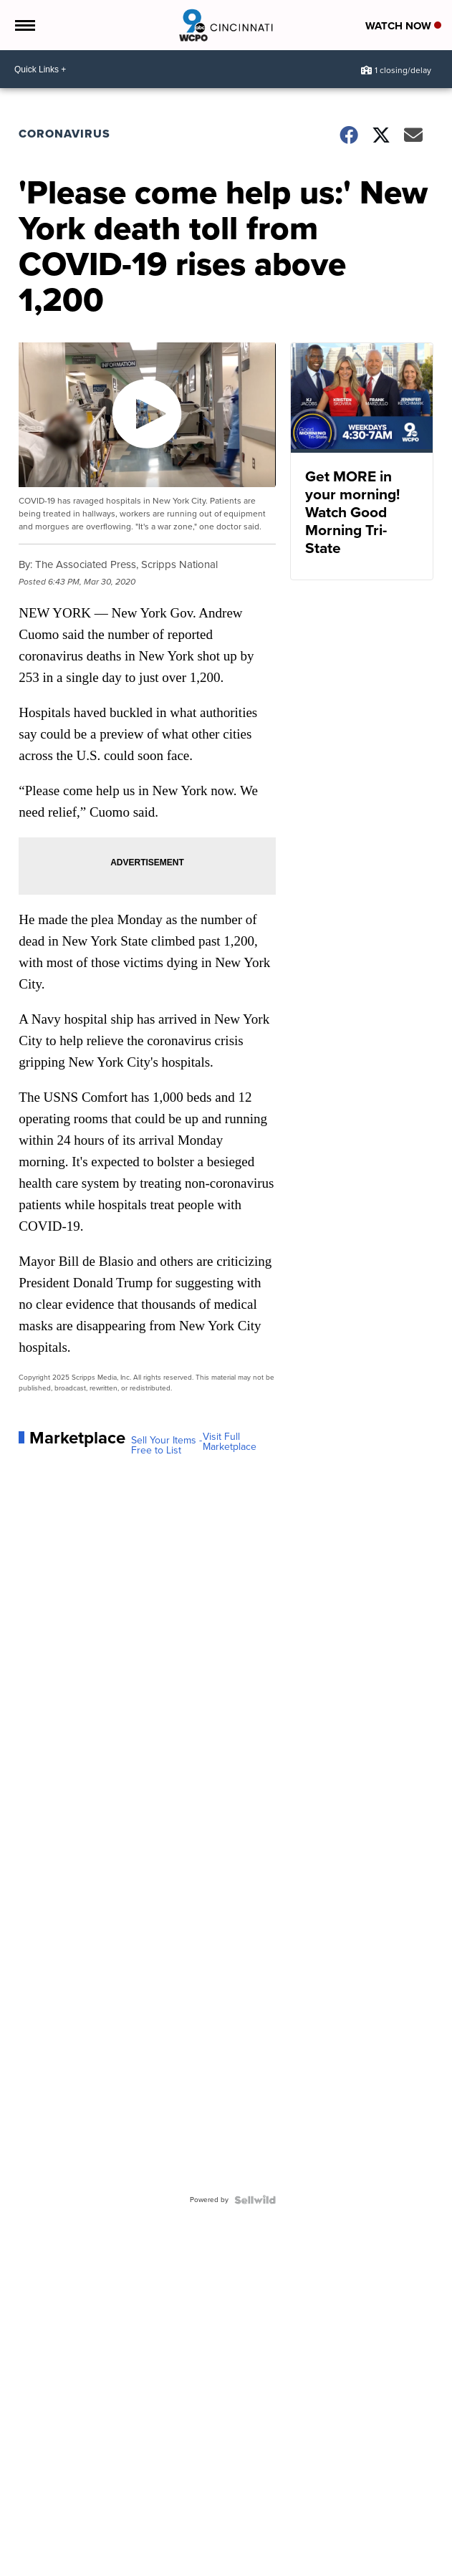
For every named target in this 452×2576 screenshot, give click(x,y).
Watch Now (403, 26)
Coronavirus (64, 133)
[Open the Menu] (24, 25)
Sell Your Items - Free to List (166, 1446)
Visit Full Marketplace (229, 1442)
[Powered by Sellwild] (255, 2200)
